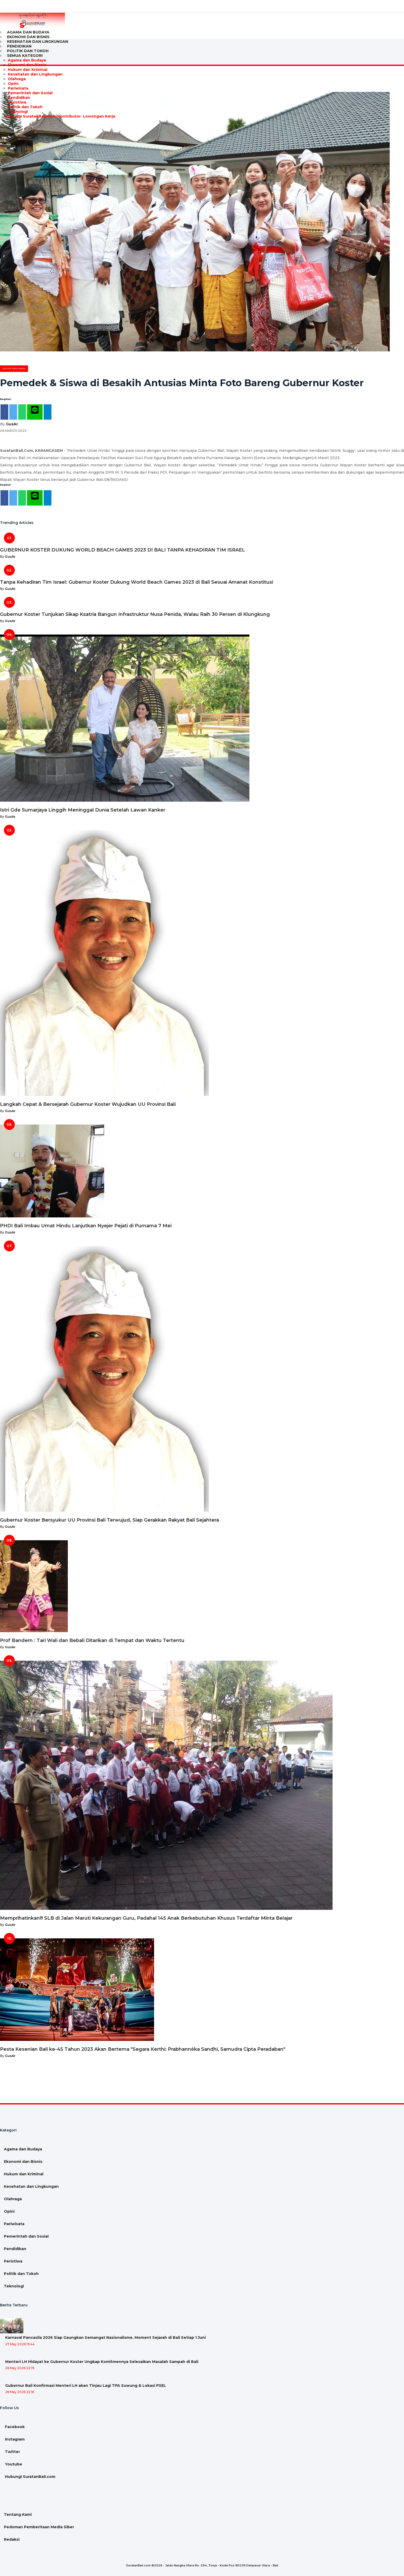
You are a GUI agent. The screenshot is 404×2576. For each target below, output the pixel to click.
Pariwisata (18, 88)
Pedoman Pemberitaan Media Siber (39, 2527)
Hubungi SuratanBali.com (29, 116)
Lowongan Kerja (98, 116)
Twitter (12, 2451)
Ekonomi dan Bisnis (27, 65)
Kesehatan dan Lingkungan (37, 41)
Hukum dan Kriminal (27, 69)
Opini (13, 83)
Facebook (14, 2426)
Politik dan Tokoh (25, 107)
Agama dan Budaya (27, 60)
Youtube (13, 2464)
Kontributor (68, 116)
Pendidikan (19, 97)
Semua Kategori (25, 55)
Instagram (14, 2439)
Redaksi (11, 2539)
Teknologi (18, 111)
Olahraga (17, 79)
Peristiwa (17, 102)
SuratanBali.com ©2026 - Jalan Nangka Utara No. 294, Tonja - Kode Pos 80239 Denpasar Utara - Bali (202, 2565)
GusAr (12, 424)
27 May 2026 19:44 (20, 2344)
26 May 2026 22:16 (19, 2392)
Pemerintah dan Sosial (30, 93)
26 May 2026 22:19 (19, 2368)
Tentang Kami (18, 2514)
